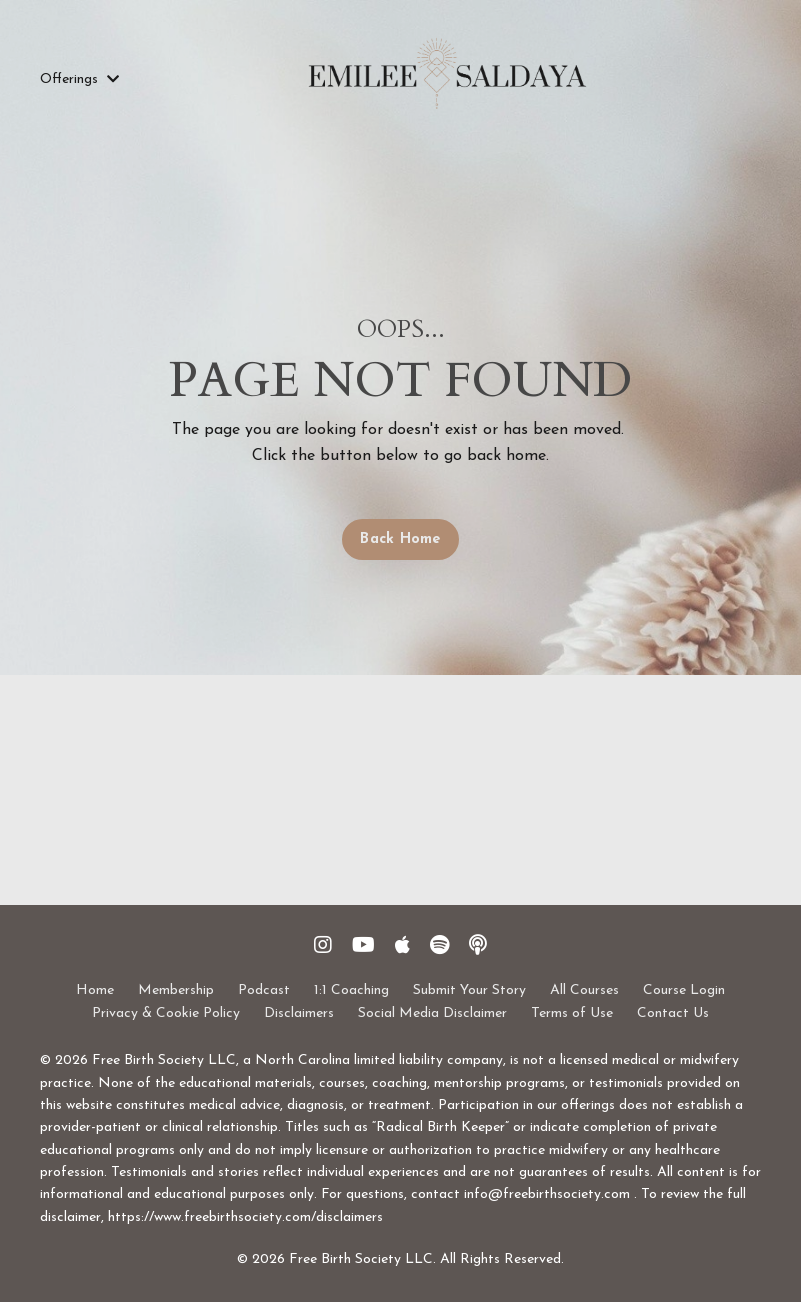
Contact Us (673, 1013)
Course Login (684, 990)
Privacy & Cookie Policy (166, 1013)
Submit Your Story (469, 990)
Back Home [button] (400, 539)
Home (95, 990)
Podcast (264, 990)
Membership (176, 990)
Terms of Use (572, 1013)
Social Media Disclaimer (432, 1013)
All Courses (584, 990)
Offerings (79, 79)
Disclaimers (299, 1013)
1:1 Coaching (351, 990)
